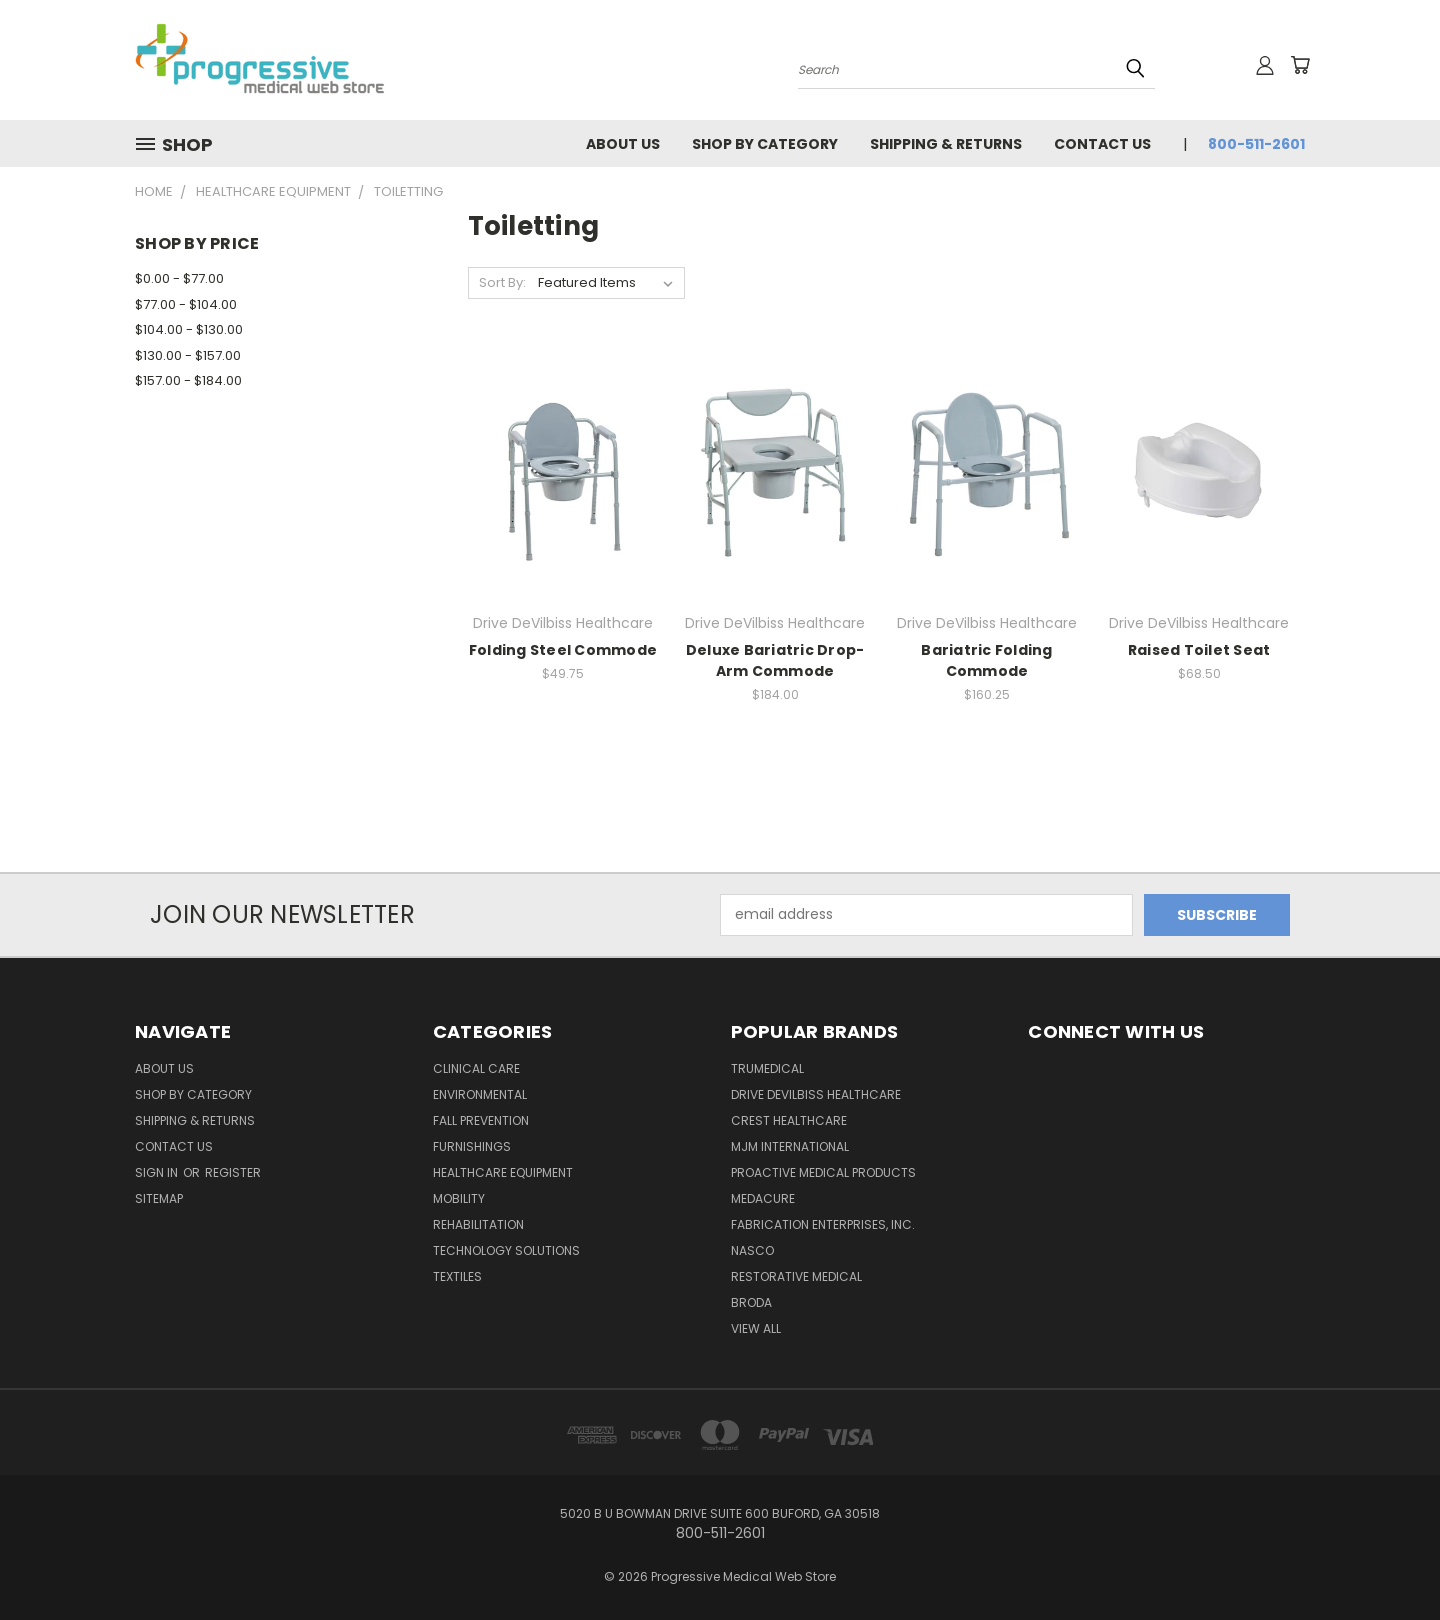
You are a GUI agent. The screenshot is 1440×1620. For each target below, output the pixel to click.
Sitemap (159, 1198)
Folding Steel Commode (563, 650)
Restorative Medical (796, 1276)
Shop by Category (765, 144)
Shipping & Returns (946, 144)
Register (233, 1172)
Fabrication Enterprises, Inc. (823, 1224)
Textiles (457, 1276)
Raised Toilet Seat (1199, 650)
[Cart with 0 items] (1300, 65)
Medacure (763, 1198)
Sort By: (502, 282)
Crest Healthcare (789, 1120)
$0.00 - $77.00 (179, 278)
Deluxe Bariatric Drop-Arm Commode (775, 660)
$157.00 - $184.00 (188, 380)
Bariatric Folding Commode (986, 660)
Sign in (158, 1172)
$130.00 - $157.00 (188, 355)
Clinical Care (476, 1068)
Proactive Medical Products (823, 1172)
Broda (751, 1302)
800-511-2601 (1256, 144)
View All (756, 1328)
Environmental (480, 1094)
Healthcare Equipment (503, 1172)
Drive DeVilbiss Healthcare (816, 1094)
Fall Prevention (481, 1120)
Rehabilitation (478, 1224)
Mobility (459, 1198)
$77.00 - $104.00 (186, 304)
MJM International (790, 1146)
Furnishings (472, 1146)
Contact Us (1102, 144)
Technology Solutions (506, 1250)
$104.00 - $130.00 (189, 329)
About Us (623, 144)
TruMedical (767, 1068)
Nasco (752, 1250)
